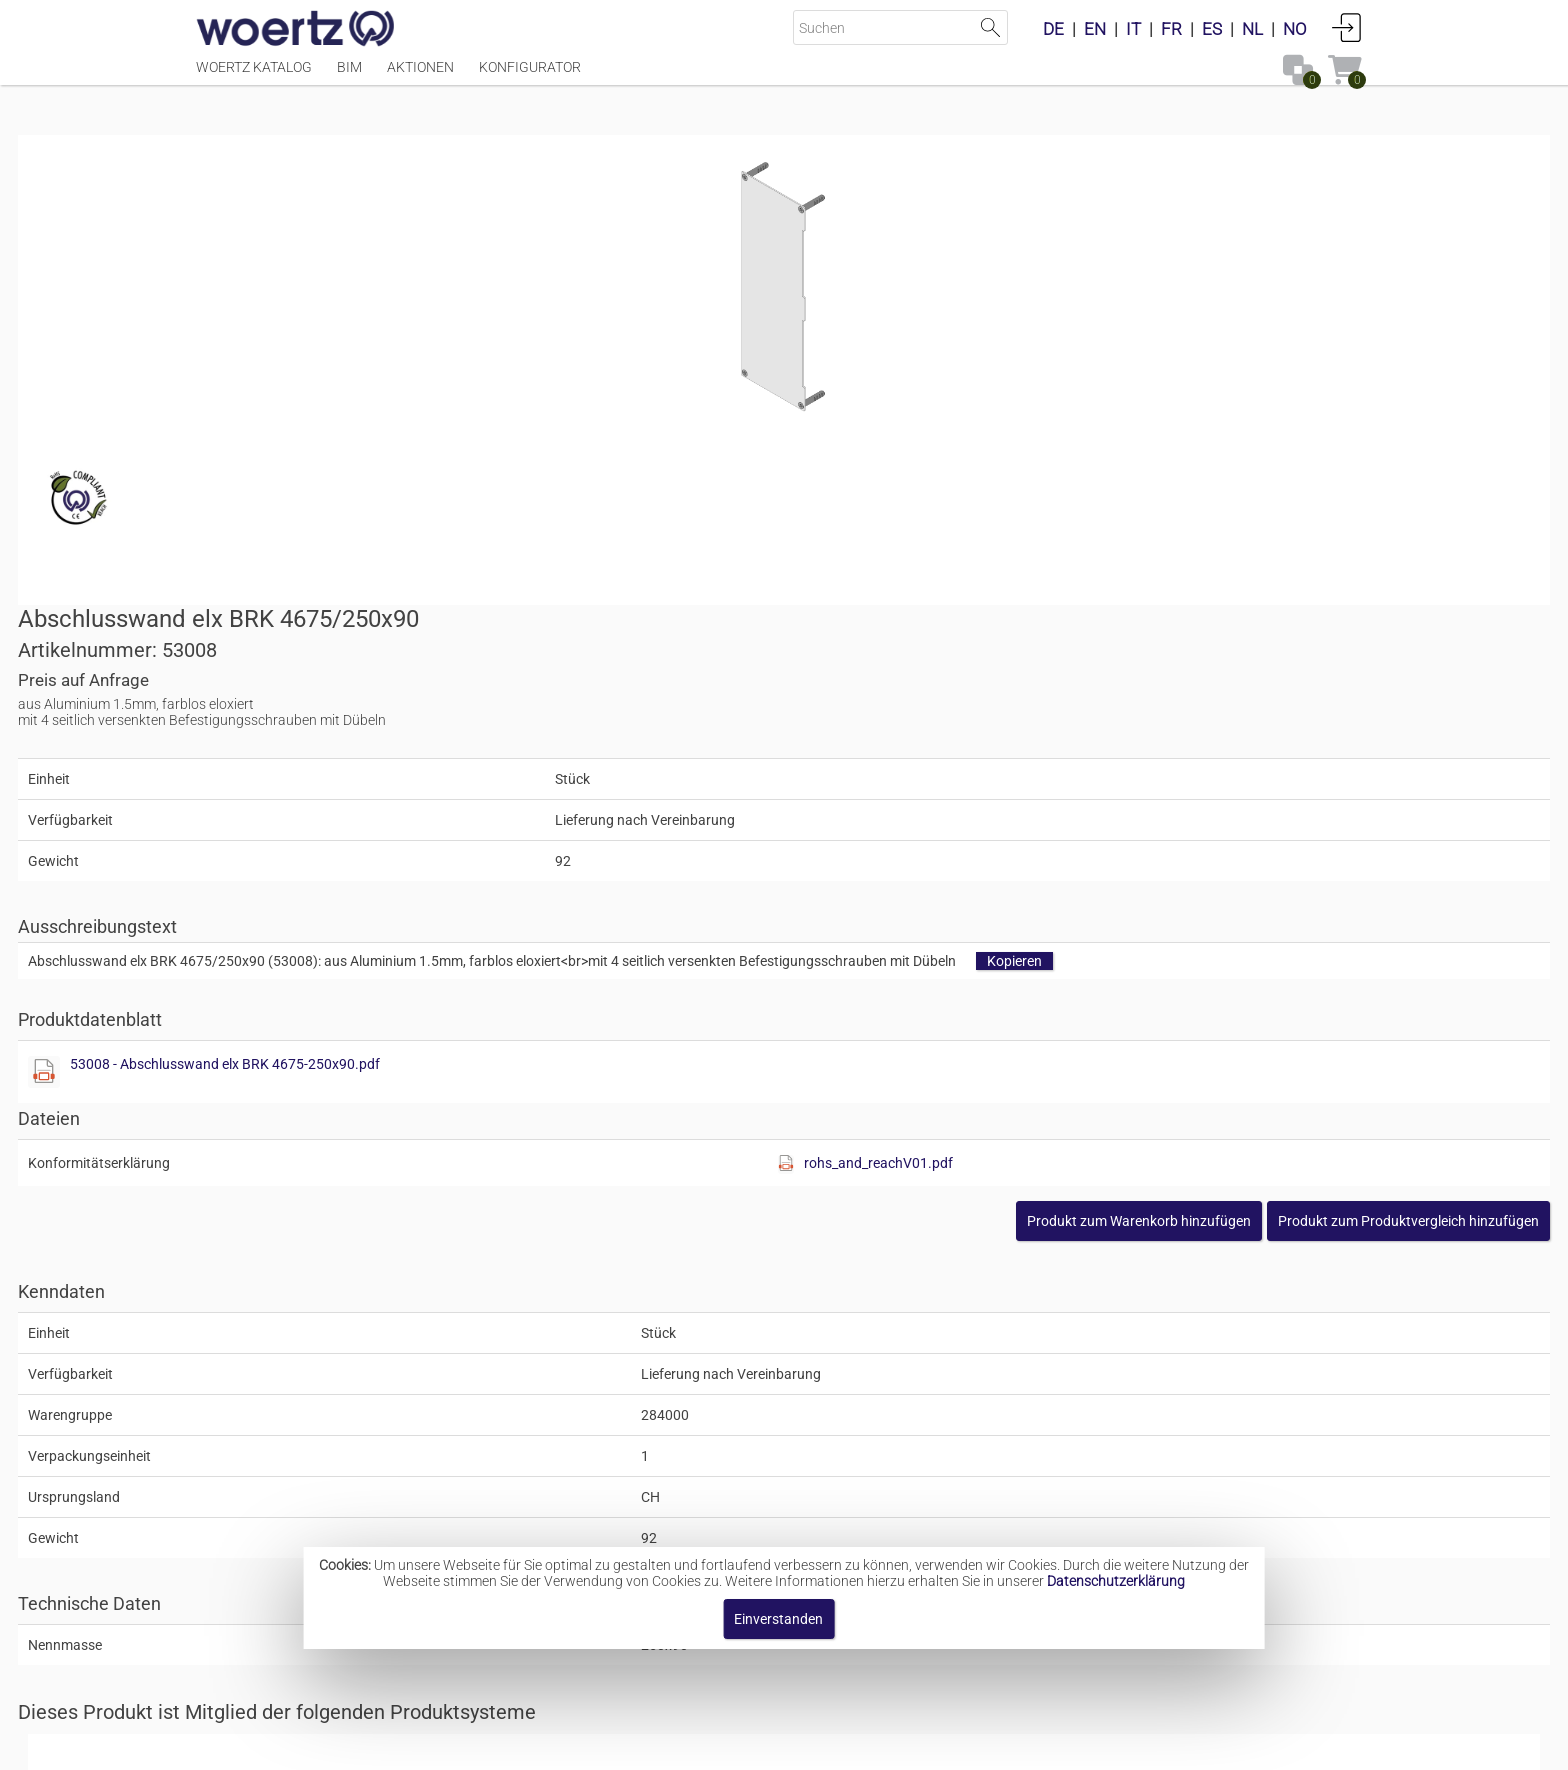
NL (1252, 29)
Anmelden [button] (1347, 27)
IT (1133, 29)
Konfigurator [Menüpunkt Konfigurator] (530, 77)
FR (1171, 29)
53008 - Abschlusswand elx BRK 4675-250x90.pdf (1001, 636)
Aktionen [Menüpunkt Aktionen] (420, 77)
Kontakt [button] (704, 1744)
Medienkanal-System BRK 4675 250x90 (824, 1483)
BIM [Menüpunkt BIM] (349, 77)
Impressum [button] (614, 1744)
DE (1053, 29)
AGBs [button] (774, 1744)
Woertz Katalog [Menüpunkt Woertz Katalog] (254, 77)
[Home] (296, 30)
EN (1095, 29)
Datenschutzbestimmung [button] (905, 1744)
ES (1212, 29)
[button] (1230, 793)
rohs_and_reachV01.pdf (1187, 735)
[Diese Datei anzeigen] (820, 644)
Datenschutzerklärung (1116, 1581)
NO (1295, 29)
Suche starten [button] (990, 27)
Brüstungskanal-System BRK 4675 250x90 (832, 1324)
